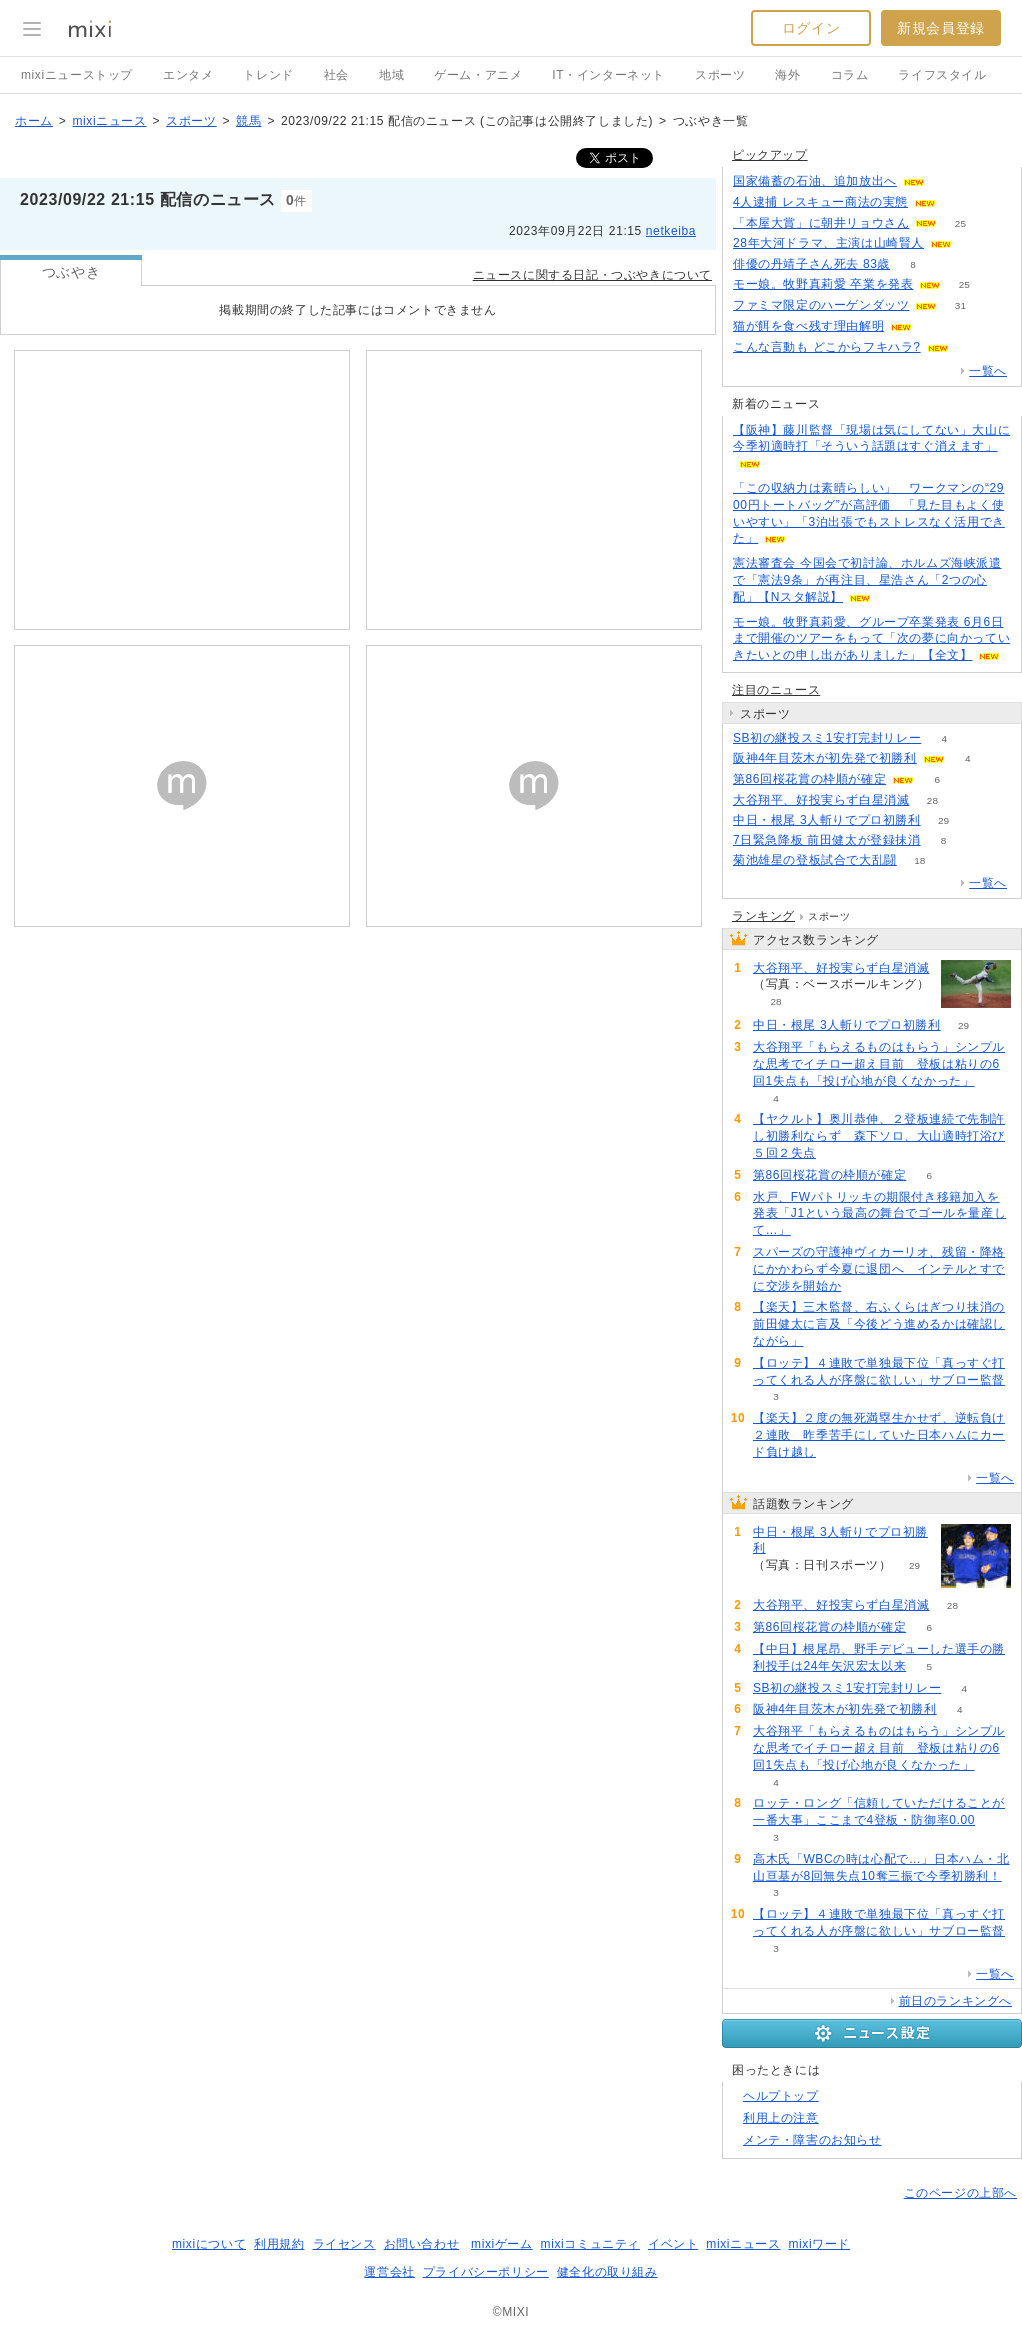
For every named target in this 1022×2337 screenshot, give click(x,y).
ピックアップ (770, 155)
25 (960, 223)
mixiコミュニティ (590, 2244)
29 (943, 820)
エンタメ (188, 75)
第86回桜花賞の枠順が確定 (809, 779)
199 (935, 326)
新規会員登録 (941, 28)
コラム (850, 75)
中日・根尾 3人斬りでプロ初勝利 (827, 820)
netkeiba (671, 231)
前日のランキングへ (955, 2001)
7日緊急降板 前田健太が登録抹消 (827, 840)
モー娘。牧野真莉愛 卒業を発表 (823, 284)
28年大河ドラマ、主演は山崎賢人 (828, 243)
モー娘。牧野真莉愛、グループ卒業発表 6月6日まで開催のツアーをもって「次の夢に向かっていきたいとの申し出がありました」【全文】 (871, 639)
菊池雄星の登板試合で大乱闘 (815, 860)
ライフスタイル (942, 75)
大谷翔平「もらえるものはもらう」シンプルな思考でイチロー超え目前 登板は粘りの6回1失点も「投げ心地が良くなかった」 (879, 1064)
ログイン (811, 28)
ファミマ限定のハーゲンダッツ (821, 305)
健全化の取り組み (607, 2272)
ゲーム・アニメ (478, 75)
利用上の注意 (781, 2118)
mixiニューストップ (77, 75)
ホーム (34, 121)
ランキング (763, 916)
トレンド (268, 75)
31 (960, 305)
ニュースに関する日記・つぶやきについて (592, 275)
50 (971, 347)
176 (975, 243)
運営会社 (389, 2272)
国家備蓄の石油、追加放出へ (815, 181)
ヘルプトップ (781, 2096)
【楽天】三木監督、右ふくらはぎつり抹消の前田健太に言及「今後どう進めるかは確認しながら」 (879, 1324)
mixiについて (209, 2244)
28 (932, 800)
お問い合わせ (422, 2244)
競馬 (248, 121)
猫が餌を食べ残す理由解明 (808, 326)
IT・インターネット (608, 75)
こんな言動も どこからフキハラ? (827, 347)
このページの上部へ (960, 2193)
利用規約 (279, 2244)
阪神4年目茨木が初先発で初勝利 (825, 758)
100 (948, 181)
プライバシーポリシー (486, 2272)
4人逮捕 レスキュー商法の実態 (820, 202)
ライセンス (344, 2244)
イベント (673, 2244)
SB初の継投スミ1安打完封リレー (827, 738)
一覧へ (988, 371)
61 (958, 202)
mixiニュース (109, 121)
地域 (391, 75)
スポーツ (720, 75)
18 (919, 860)
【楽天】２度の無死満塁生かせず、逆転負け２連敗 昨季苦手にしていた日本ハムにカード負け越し (879, 1435)
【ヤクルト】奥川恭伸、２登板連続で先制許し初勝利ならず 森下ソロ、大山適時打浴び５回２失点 (879, 1136)
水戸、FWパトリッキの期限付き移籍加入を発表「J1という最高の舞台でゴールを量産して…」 (879, 1214)
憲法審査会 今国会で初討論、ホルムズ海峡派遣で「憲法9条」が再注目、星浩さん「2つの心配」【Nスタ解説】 (867, 580)
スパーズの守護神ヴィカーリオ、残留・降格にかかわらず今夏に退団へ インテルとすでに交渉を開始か (879, 1269)
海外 (787, 75)
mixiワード (819, 2244)
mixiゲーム (502, 2244)
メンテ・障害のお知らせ (812, 2140)
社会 (336, 75)
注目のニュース (776, 690)
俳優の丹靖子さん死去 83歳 (811, 264)
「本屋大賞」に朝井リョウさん (821, 223)
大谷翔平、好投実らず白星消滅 (821, 800)
